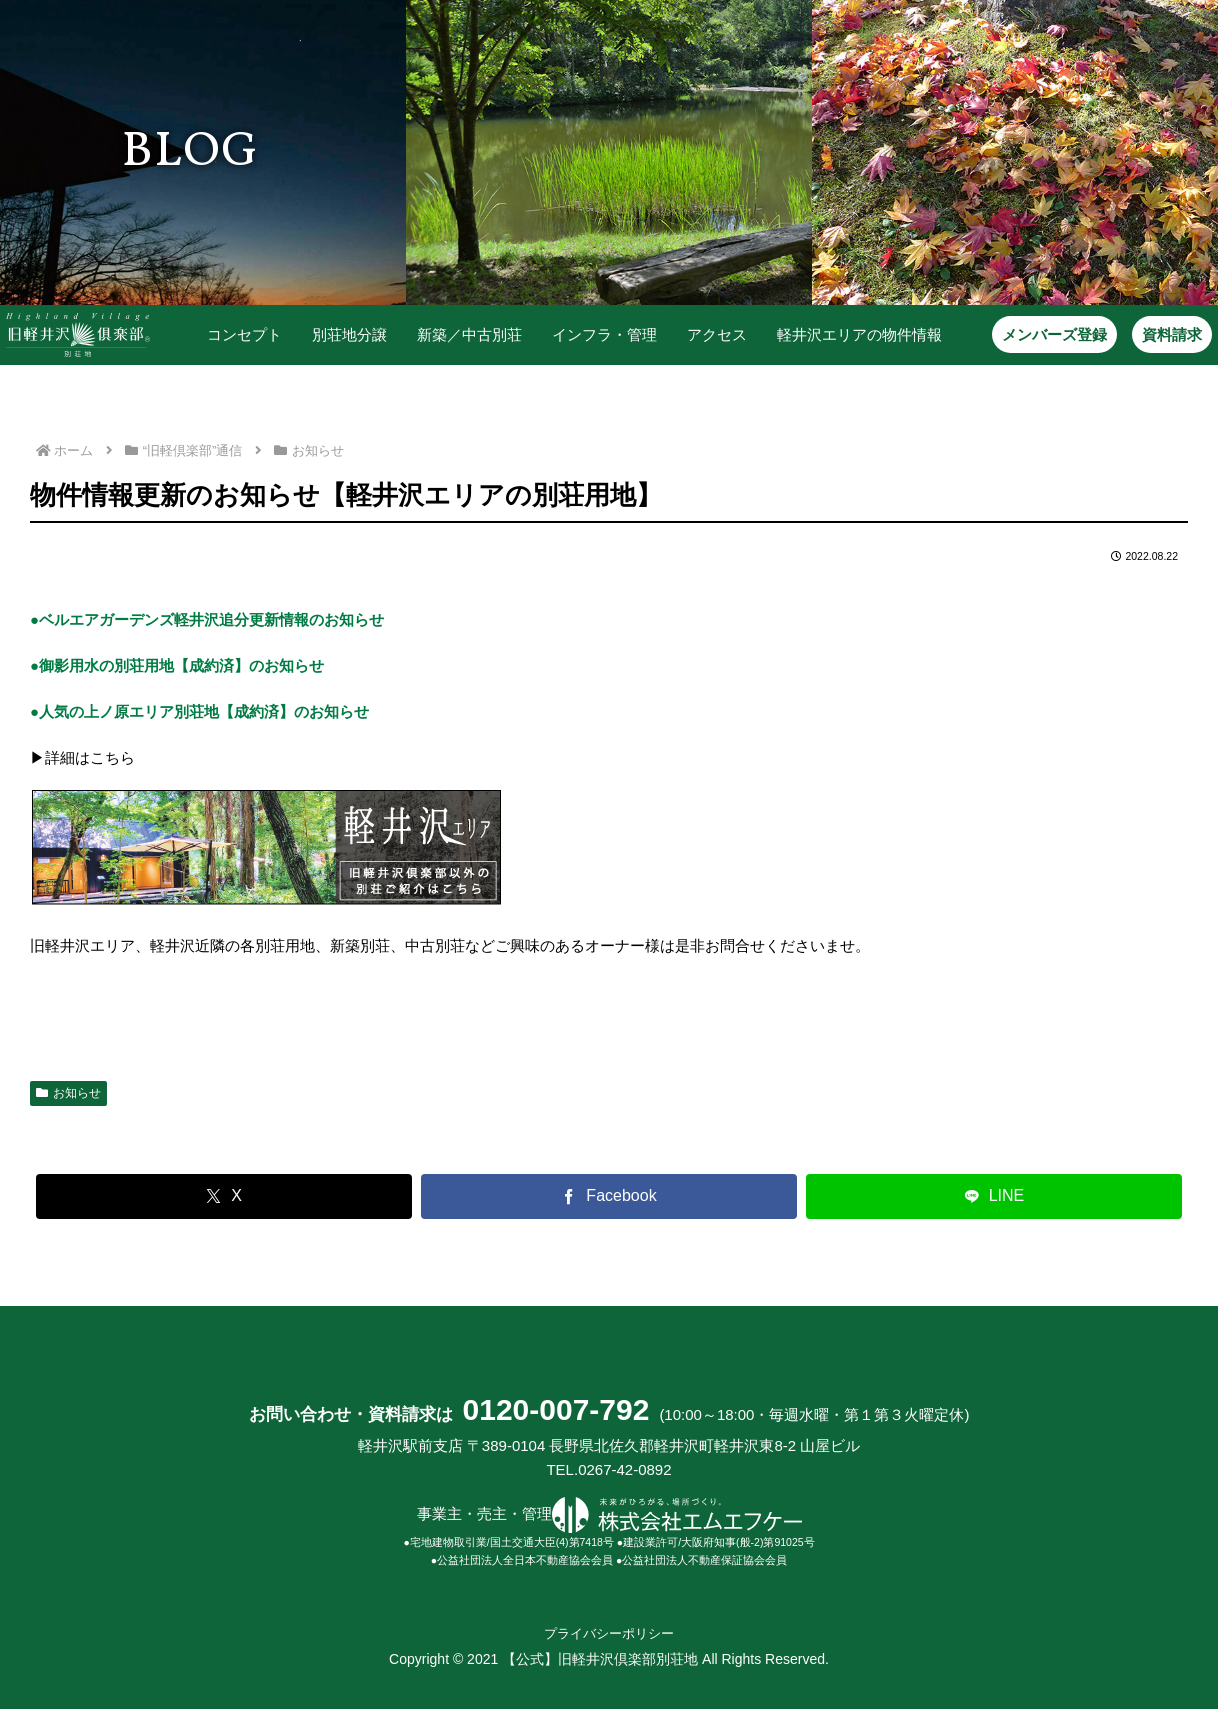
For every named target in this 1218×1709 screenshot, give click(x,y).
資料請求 (1163, 334)
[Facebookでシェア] (609, 1195)
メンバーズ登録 (1045, 334)
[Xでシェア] (224, 1195)
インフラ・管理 (594, 334)
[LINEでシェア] (994, 1195)
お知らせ (68, 1092)
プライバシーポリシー (609, 1633)
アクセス (707, 334)
